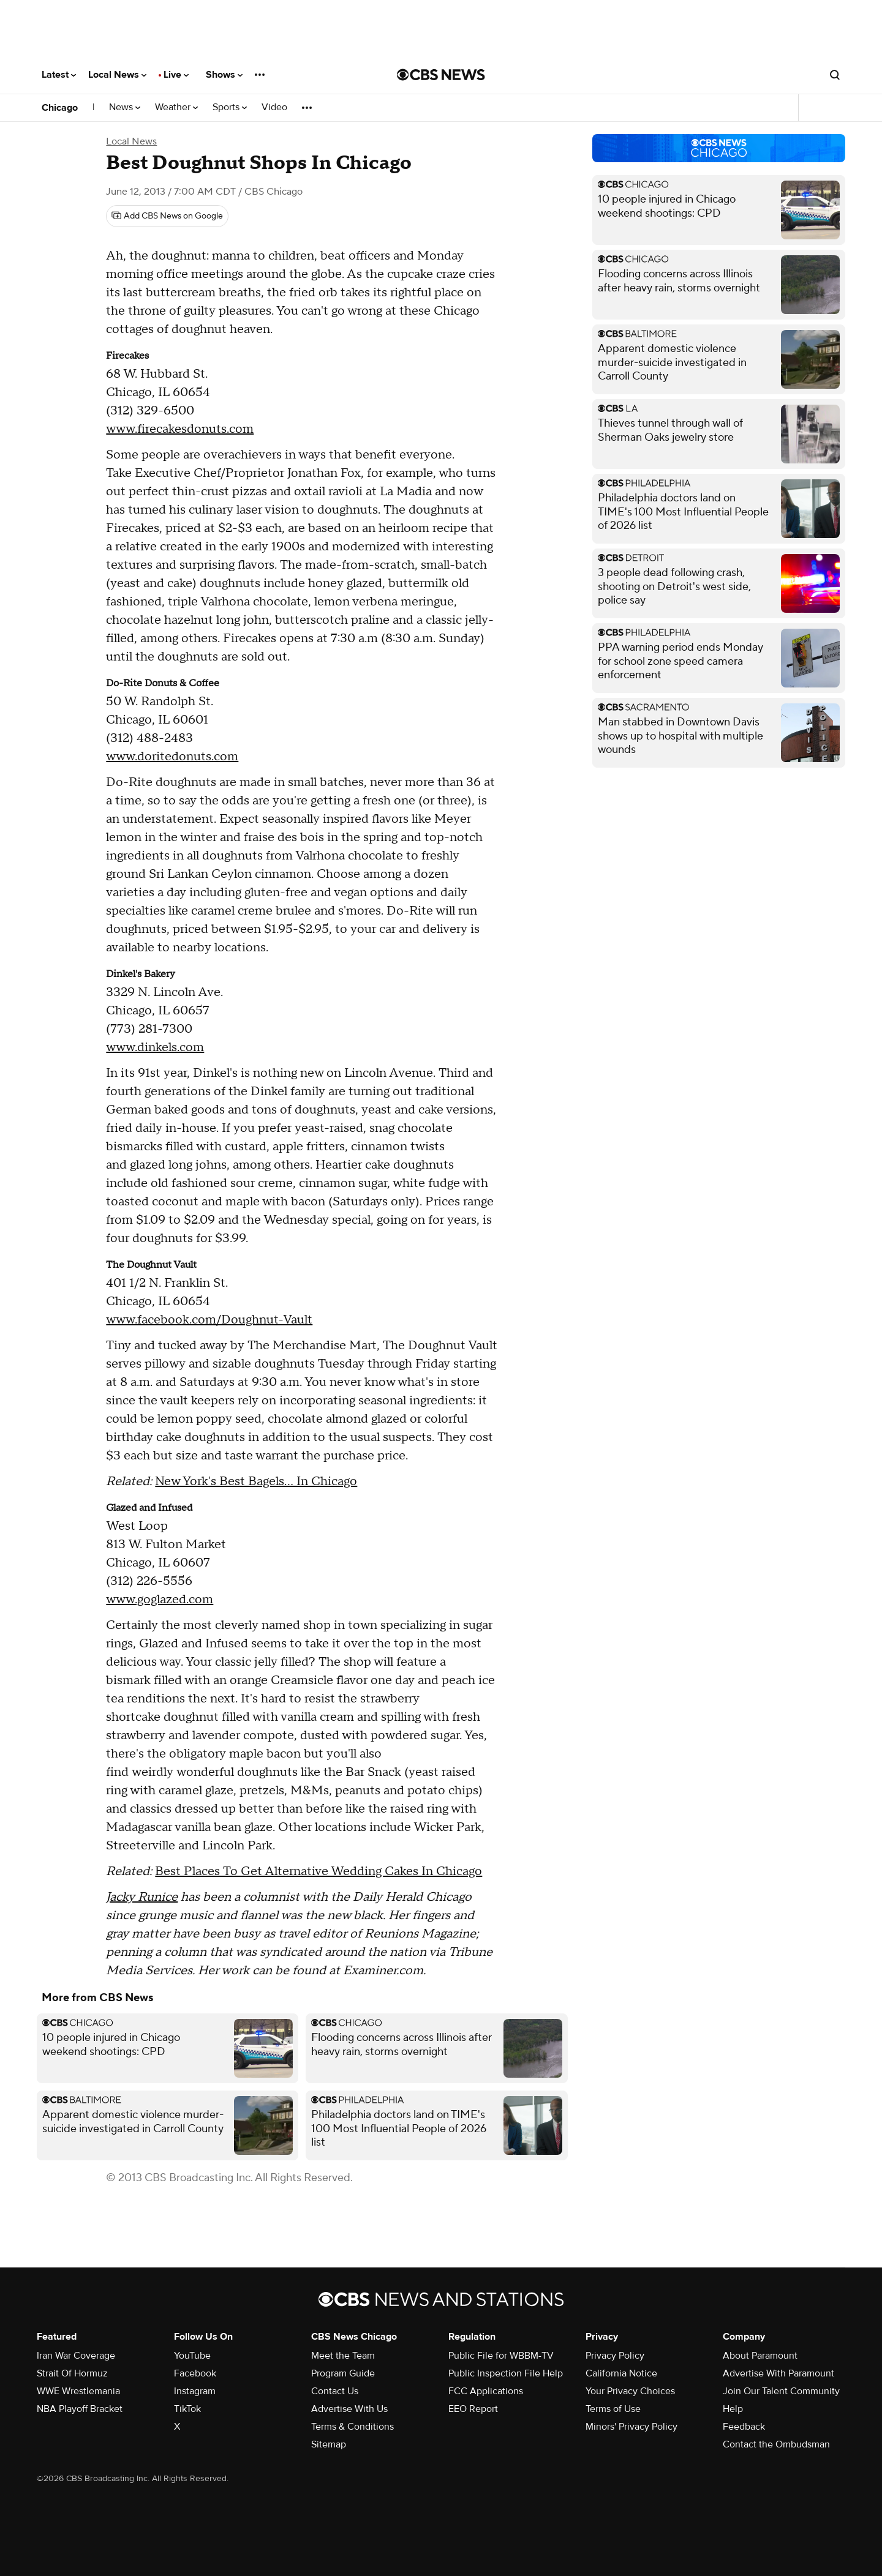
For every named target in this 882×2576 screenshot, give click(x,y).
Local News (117, 75)
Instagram (195, 2391)
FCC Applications (485, 2391)
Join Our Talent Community (781, 2391)
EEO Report (473, 2409)
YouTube (192, 2356)
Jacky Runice (142, 1897)
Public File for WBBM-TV (501, 2356)
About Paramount (760, 2356)
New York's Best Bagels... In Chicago (256, 1481)
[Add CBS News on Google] (167, 216)
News (124, 107)
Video (274, 107)
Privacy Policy (615, 2356)
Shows (224, 75)
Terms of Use (613, 2409)
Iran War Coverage (76, 2356)
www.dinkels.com (155, 1047)
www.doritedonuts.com (172, 757)
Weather (176, 107)
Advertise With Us (349, 2409)
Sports (230, 107)
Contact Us (334, 2391)
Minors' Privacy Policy (631, 2427)
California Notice (621, 2373)
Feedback (744, 2427)
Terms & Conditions (352, 2427)
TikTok (187, 2409)
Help (733, 2409)
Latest (59, 75)
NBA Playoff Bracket (80, 2409)
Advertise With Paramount (778, 2373)
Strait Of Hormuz (72, 2373)
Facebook (195, 2373)
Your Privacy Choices (630, 2391)
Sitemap (328, 2444)
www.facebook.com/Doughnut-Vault (209, 1320)
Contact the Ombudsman (776, 2444)
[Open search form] (834, 74)
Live (176, 75)
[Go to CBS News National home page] (441, 75)
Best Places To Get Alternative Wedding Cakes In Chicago (318, 1871)
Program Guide (343, 2373)
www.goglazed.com (159, 1600)
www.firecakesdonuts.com (180, 429)
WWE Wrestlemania (78, 2391)
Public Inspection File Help (505, 2373)
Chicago (60, 108)
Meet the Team (343, 2356)
